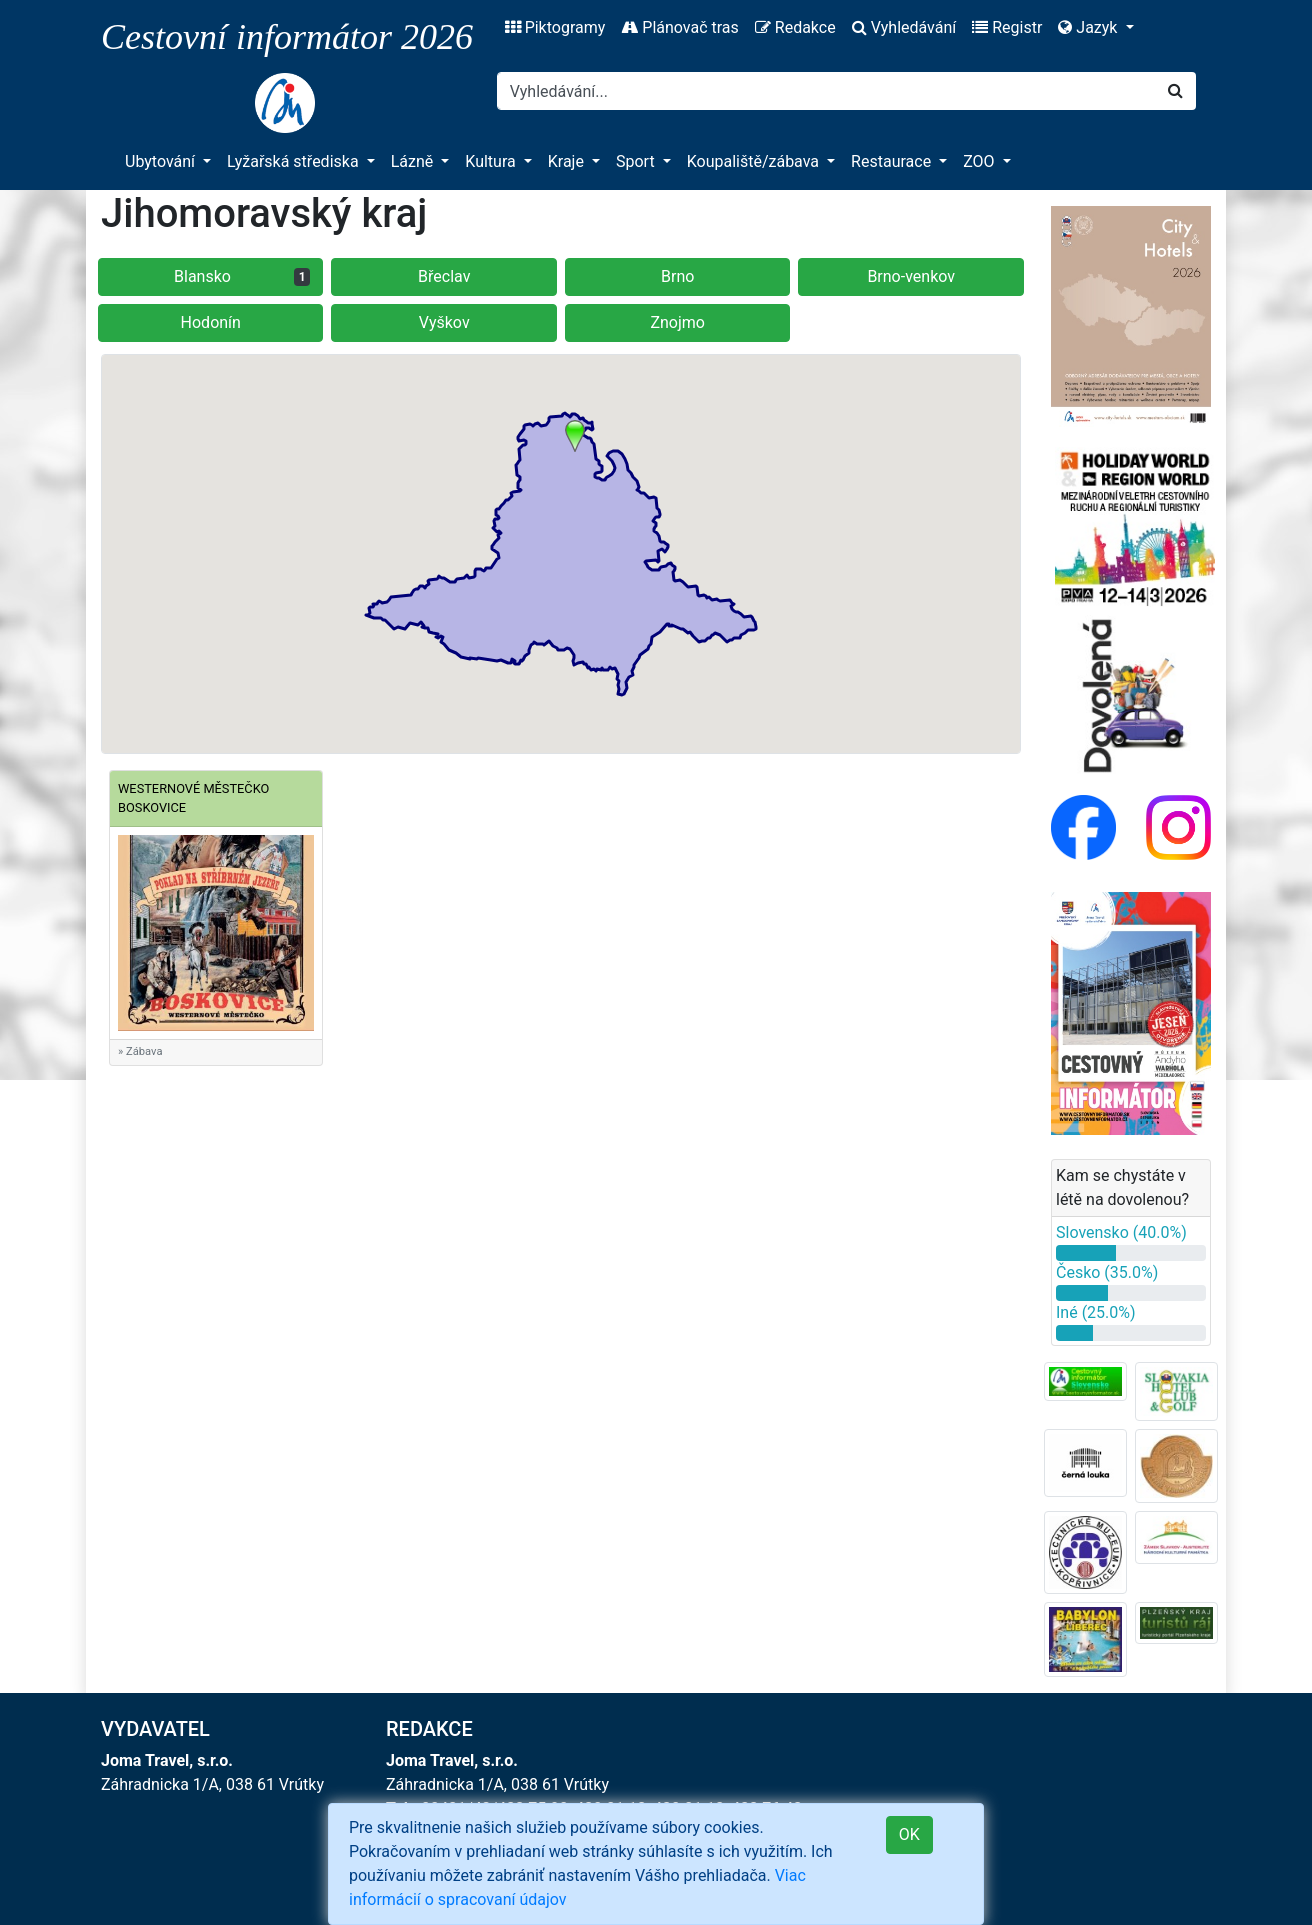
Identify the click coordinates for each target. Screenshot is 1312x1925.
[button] (575, 436)
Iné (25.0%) (1096, 1312)
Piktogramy (555, 27)
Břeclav (444, 276)
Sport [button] (637, 161)
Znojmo (677, 322)
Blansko (242, 276)
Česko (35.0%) (1107, 1272)
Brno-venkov (911, 276)
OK (909, 1834)
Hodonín (211, 322)
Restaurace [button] (893, 161)
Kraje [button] (568, 161)
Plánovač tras (679, 27)
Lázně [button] (414, 161)
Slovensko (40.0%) (1121, 1232)
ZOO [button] (980, 161)
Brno (677, 276)
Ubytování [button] (162, 161)
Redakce (795, 27)
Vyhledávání (904, 27)
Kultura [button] (492, 161)
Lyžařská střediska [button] (294, 161)
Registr (1007, 27)
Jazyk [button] (1089, 27)
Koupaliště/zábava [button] (755, 161)
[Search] (826, 91)
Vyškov (444, 322)
